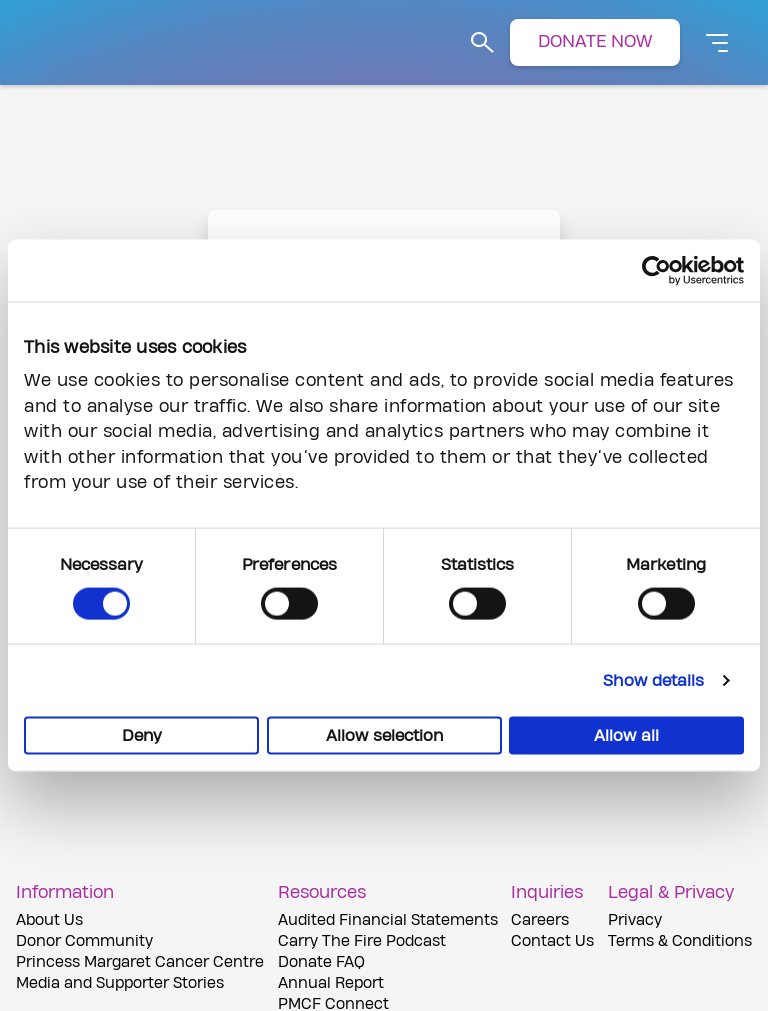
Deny (142, 736)
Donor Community (84, 941)
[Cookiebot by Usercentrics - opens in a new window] (656, 270)
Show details (653, 681)
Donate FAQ (321, 962)
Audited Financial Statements (388, 920)
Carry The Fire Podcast (362, 941)
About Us (49, 920)
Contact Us (552, 941)
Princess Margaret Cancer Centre (140, 962)
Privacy (635, 920)
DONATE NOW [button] (595, 41)
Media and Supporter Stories (120, 983)
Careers (540, 920)
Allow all (626, 736)
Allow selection (384, 736)
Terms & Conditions (680, 941)
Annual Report (331, 983)
